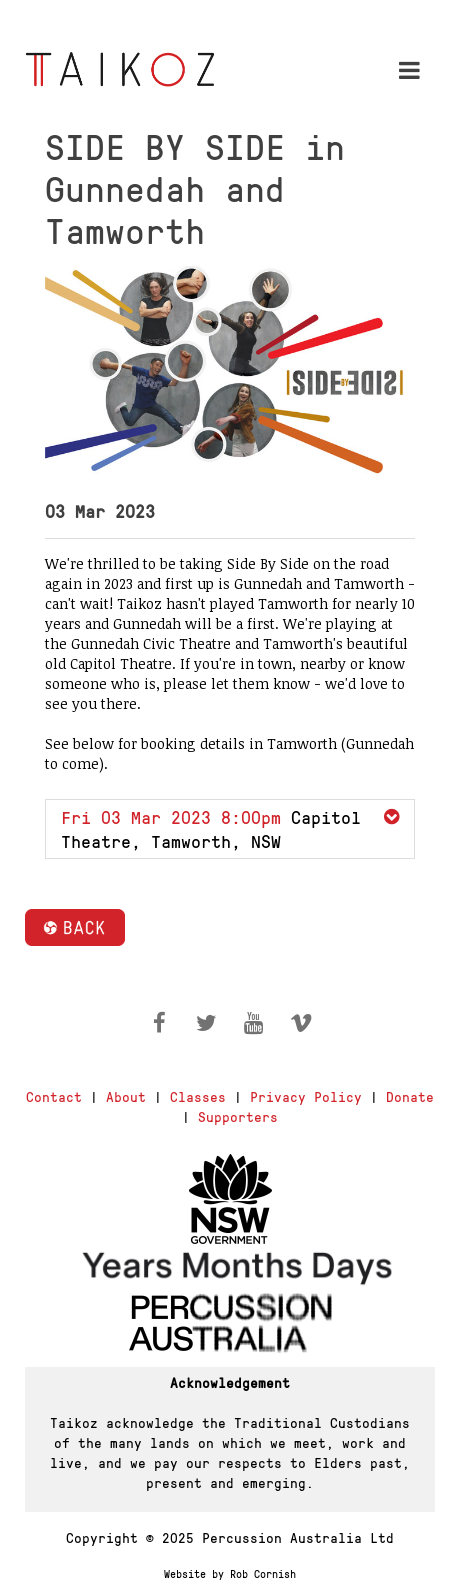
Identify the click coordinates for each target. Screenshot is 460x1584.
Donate (410, 1096)
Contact (54, 1096)
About (126, 1096)
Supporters (238, 1116)
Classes (198, 1096)
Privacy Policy (306, 1096)
